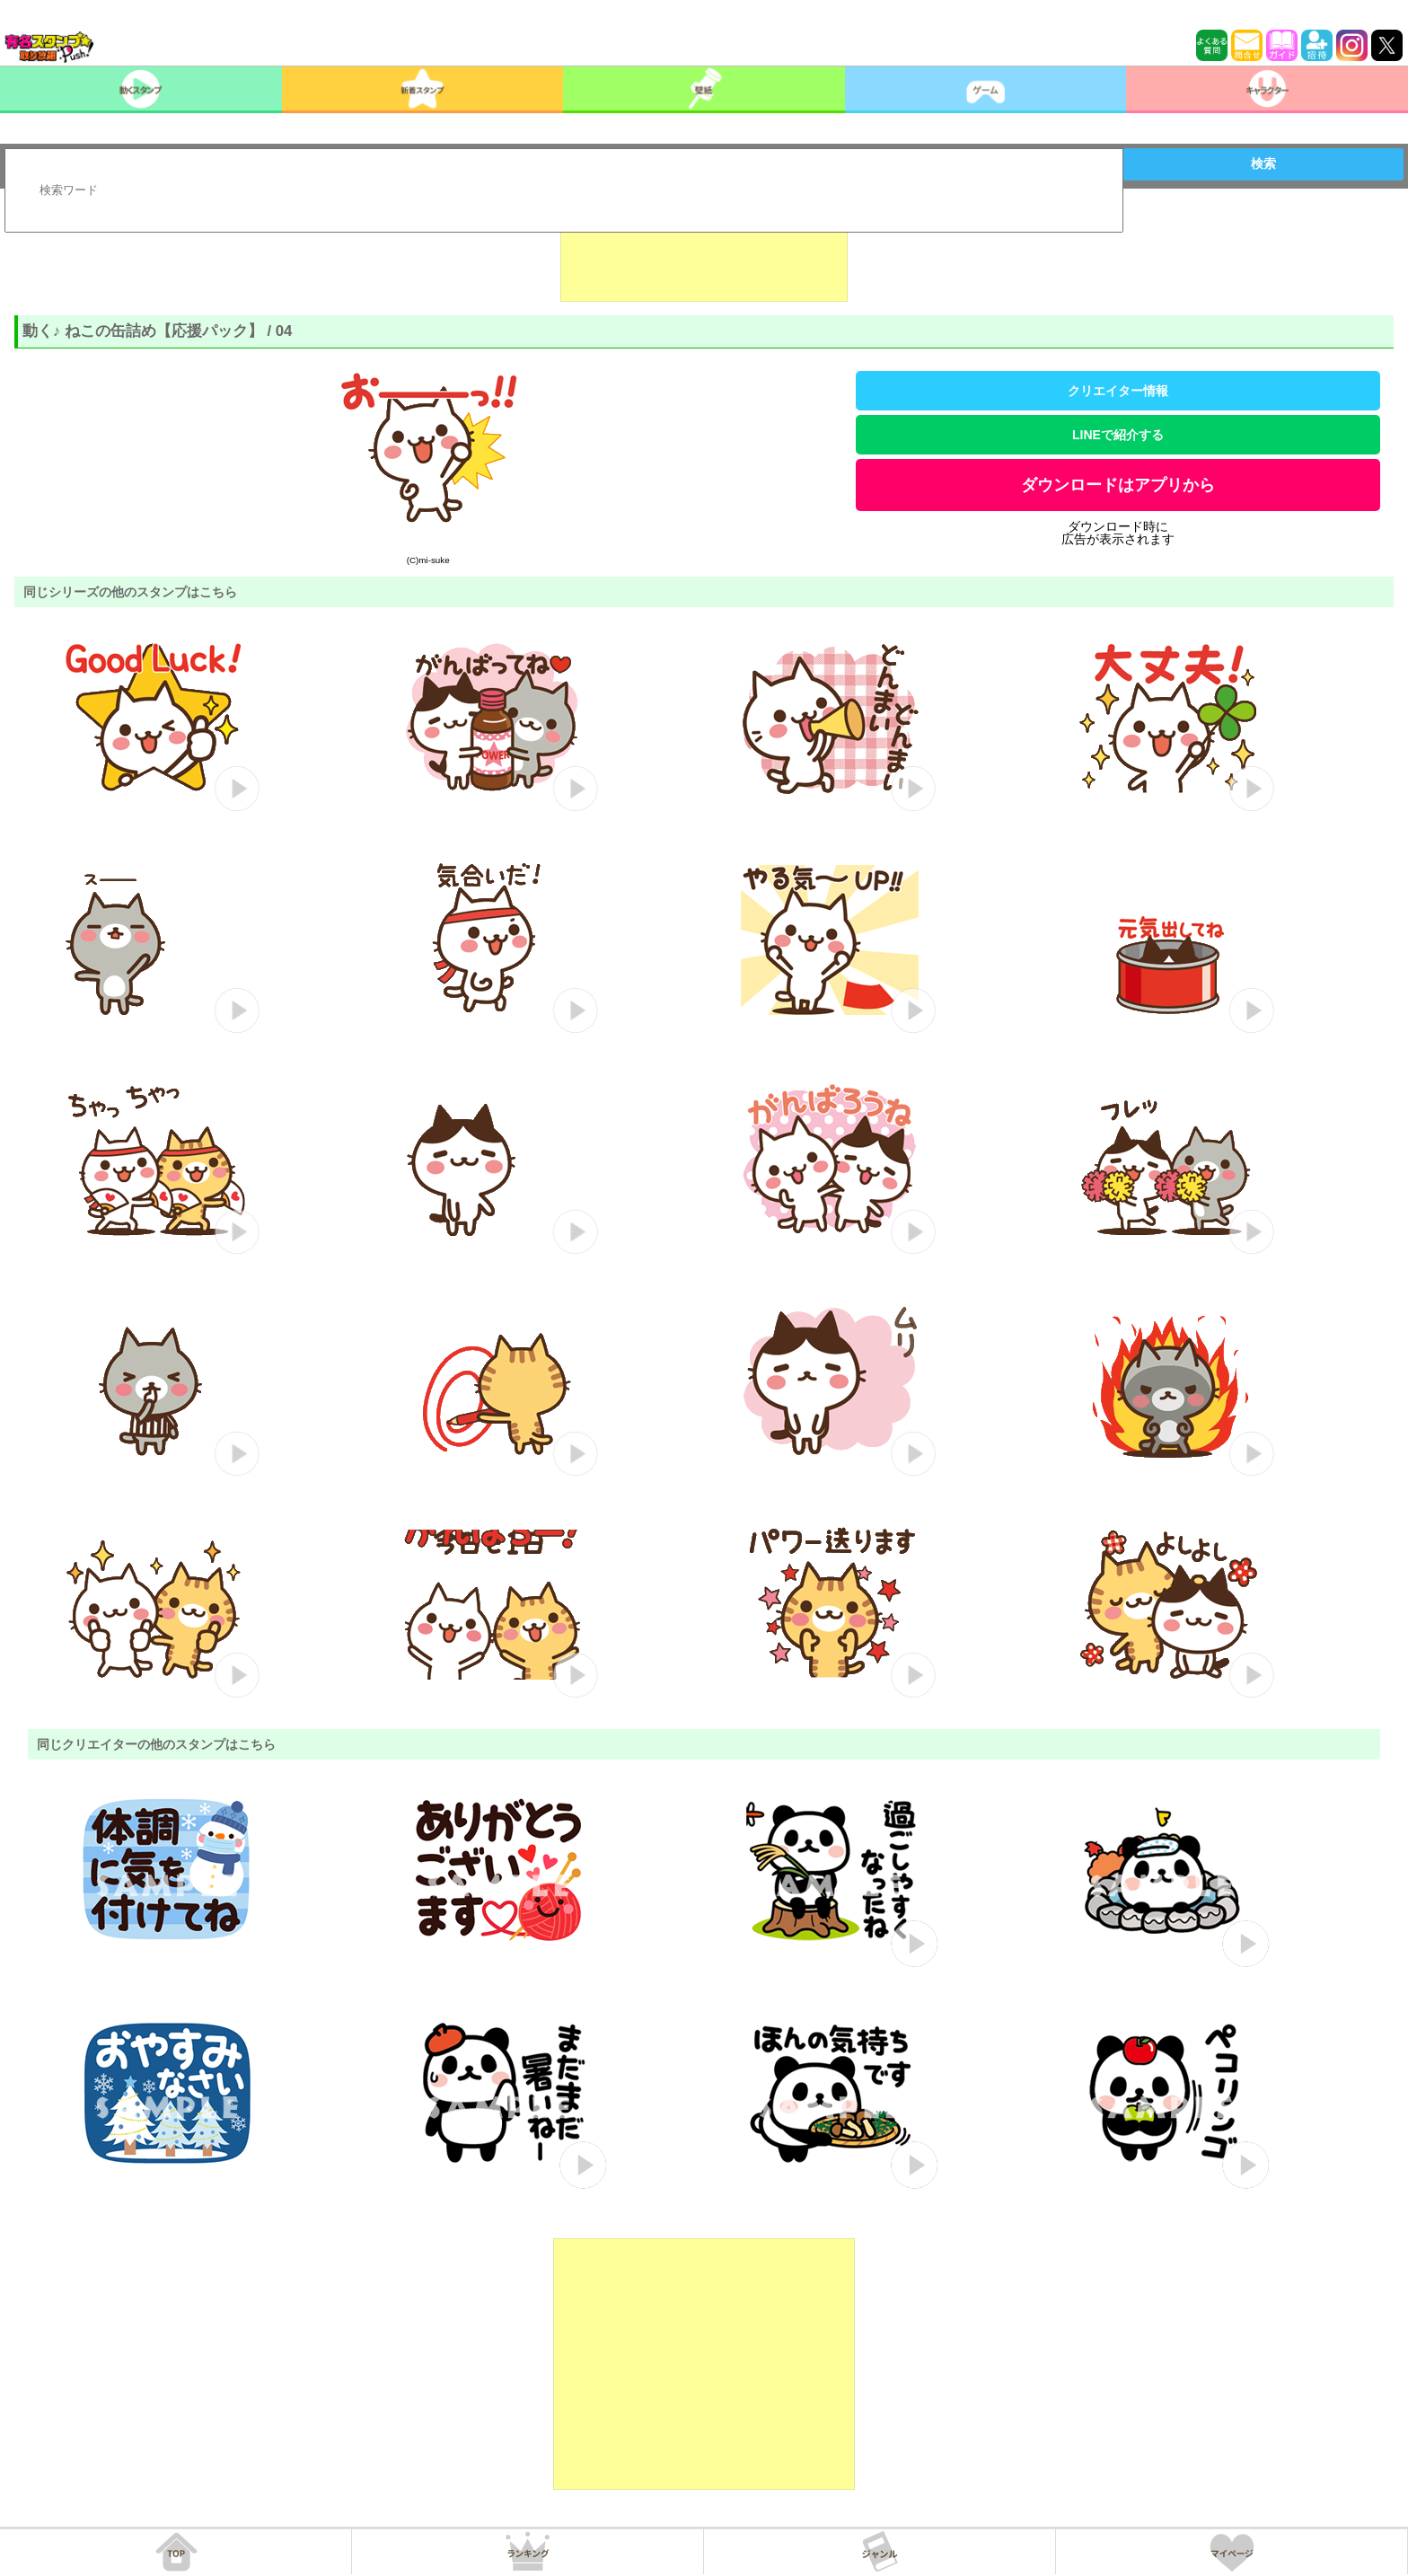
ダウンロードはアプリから (1118, 485)
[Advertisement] (704, 257)
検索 (1263, 163)
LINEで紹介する (1118, 435)
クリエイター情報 (1118, 391)
